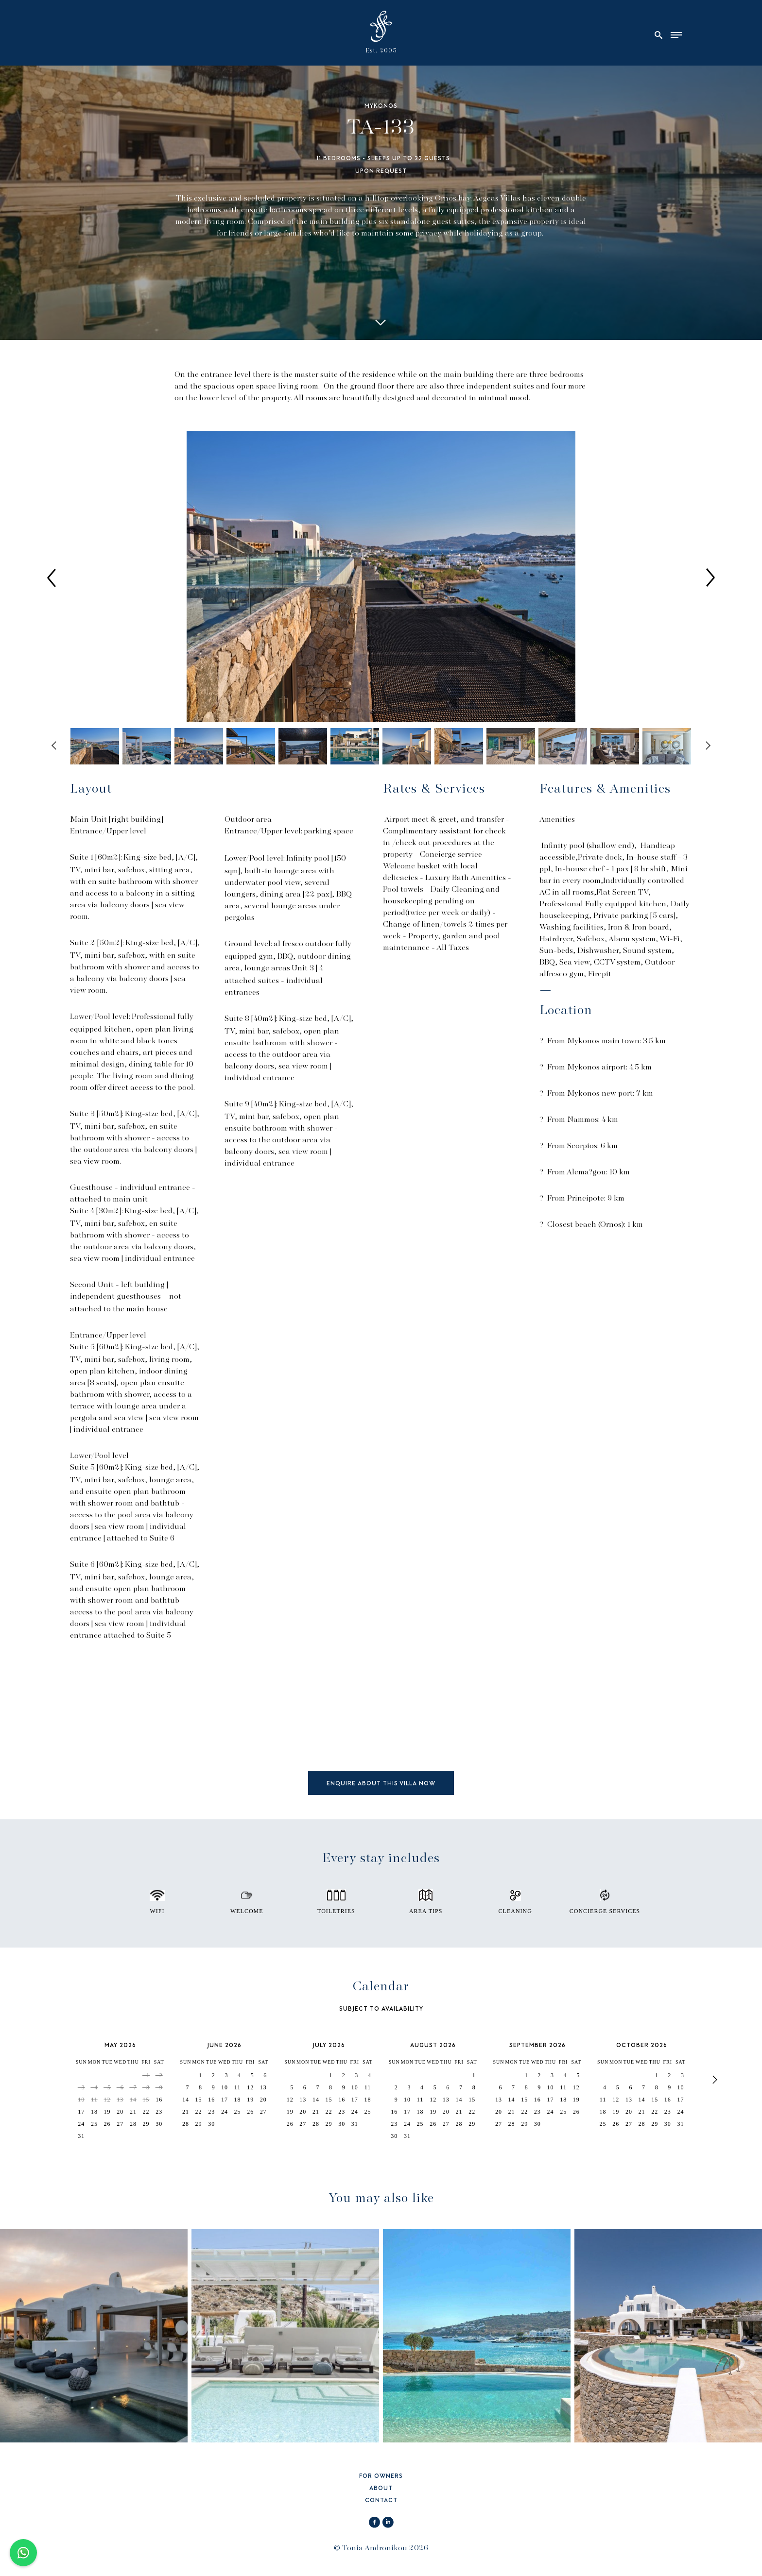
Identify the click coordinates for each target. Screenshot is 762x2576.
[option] (381, 577)
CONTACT (381, 2501)
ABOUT (381, 2488)
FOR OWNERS (381, 2476)
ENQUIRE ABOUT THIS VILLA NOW (381, 1784)
